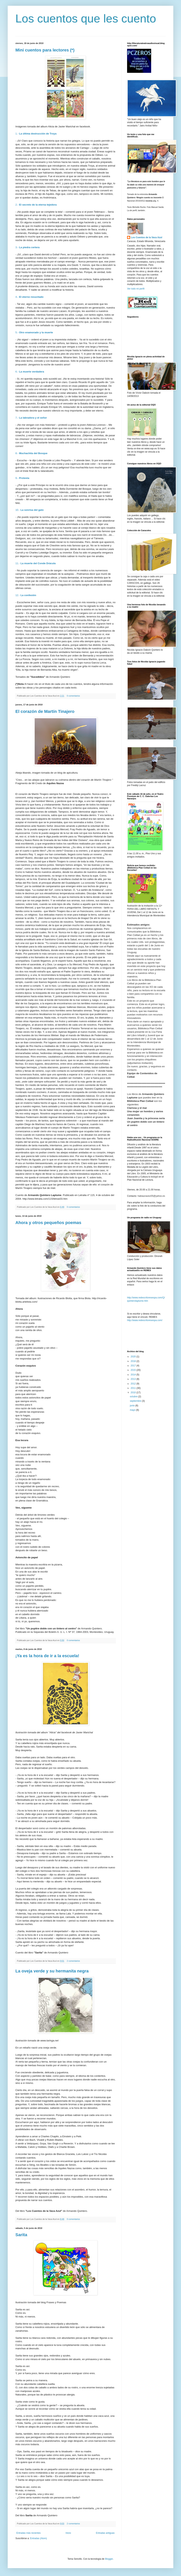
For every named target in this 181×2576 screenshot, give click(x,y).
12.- (25, 595)
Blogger (109, 2559)
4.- (29, 296)
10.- (29, 509)
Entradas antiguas (105, 2533)
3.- (27, 247)
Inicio (68, 2533)
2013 (134, 1379)
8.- (31, 453)
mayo (133, 1410)
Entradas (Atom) (38, 2538)
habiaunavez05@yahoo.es (151, 1196)
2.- (36, 204)
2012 (134, 1383)
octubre (134, 1396)
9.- (22, 478)
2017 (134, 1365)
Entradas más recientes (28, 2533)
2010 (134, 1392)
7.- (31, 417)
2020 (134, 1356)
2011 (134, 1388)
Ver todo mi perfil (135, 288)
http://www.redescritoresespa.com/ (144, 1320)
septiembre (136, 1401)
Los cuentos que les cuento (85, 18)
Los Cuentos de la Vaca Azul (146, 237)
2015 (134, 1370)
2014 (134, 1374)
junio (132, 1405)
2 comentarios (73, 1961)
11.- (35, 563)
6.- (29, 371)
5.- (34, 332)
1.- (35, 133)
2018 (134, 1361)
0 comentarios (73, 696)
